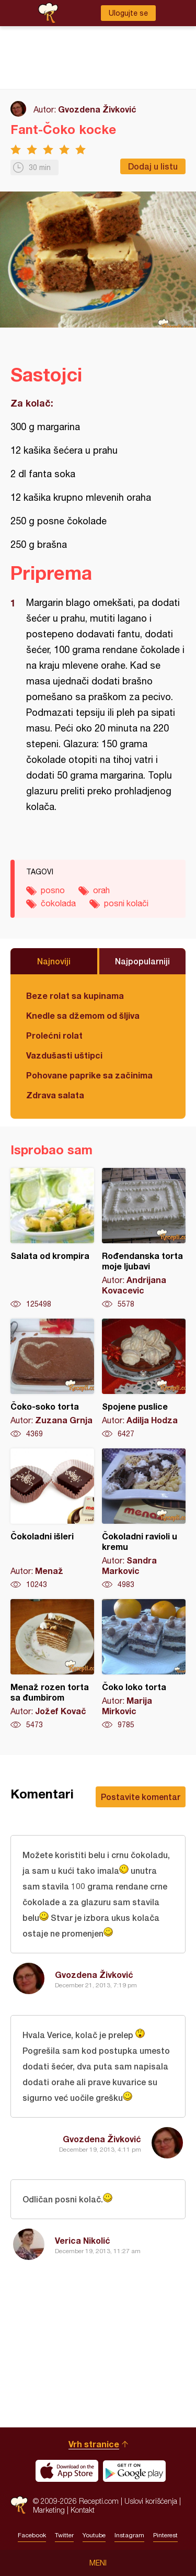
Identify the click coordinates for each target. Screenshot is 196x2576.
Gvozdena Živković (97, 109)
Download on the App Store (67, 2471)
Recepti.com (19, 2505)
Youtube (94, 2535)
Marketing (49, 2509)
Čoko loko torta (144, 1664)
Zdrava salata (55, 1095)
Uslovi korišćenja (150, 2500)
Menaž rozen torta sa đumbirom (52, 1664)
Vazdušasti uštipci (64, 1055)
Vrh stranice (93, 2444)
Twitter (64, 2535)
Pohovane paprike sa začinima (89, 1075)
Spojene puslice (144, 1379)
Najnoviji (54, 961)
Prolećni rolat (54, 1035)
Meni (98, 2563)
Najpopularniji (142, 961)
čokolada (58, 903)
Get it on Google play (134, 2471)
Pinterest (165, 2535)
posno (53, 890)
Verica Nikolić (82, 2240)
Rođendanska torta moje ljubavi (144, 1238)
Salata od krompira (52, 1238)
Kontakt (83, 2509)
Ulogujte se (128, 13)
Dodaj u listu (153, 166)
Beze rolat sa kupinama (75, 995)
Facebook (32, 2535)
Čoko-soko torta (52, 1379)
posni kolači (126, 903)
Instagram (129, 2535)
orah (101, 890)
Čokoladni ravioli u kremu (144, 1519)
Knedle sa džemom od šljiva (83, 1015)
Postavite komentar (140, 1797)
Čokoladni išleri (52, 1519)
